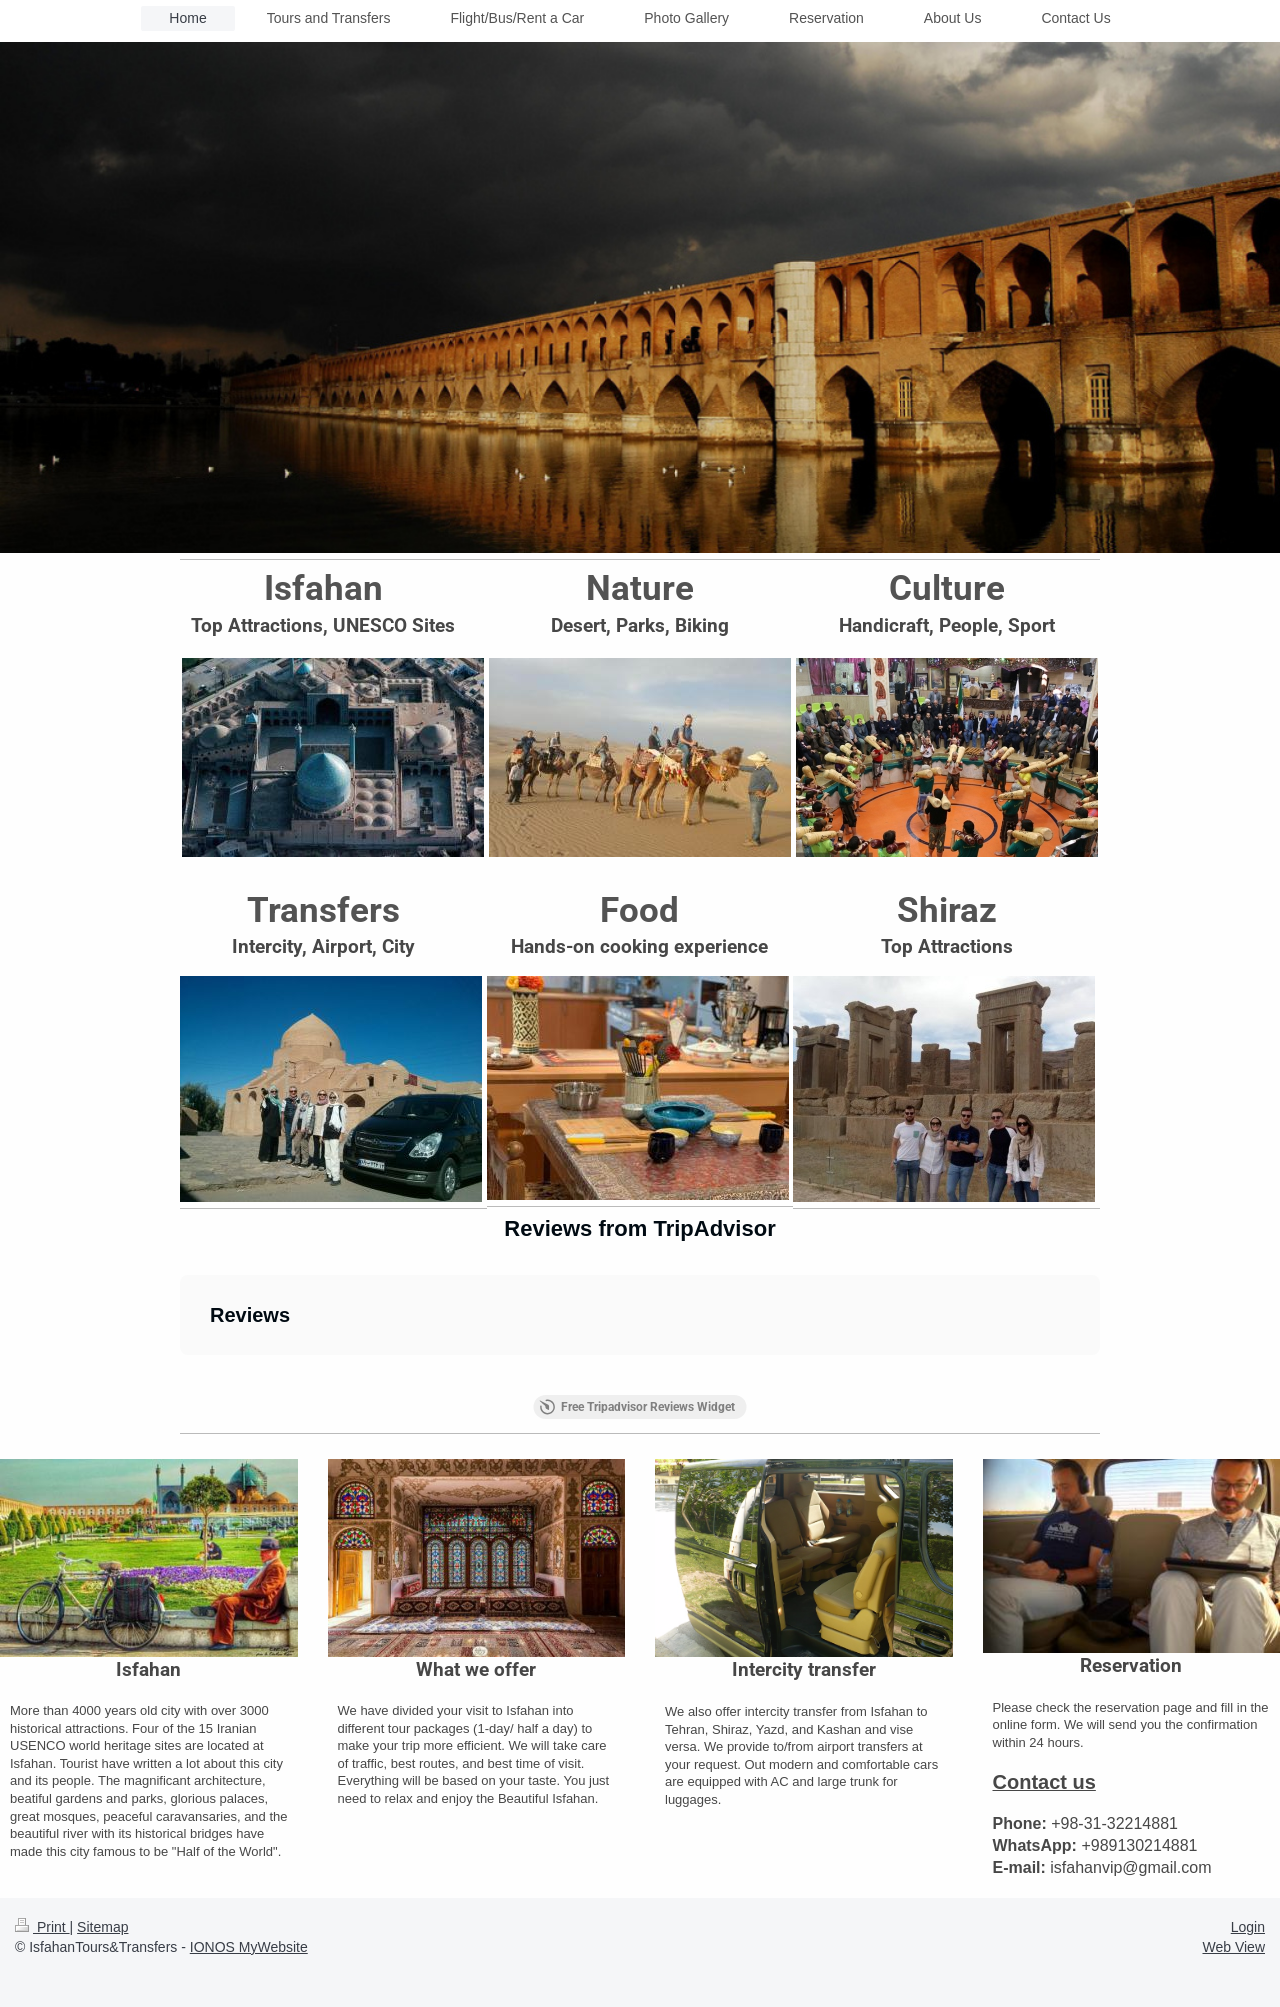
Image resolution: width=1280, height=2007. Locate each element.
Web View (1233, 1947)
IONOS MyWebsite (249, 1947)
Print (42, 1927)
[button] (180, 1375)
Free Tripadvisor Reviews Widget (637, 1407)
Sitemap (102, 1927)
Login (1248, 1927)
